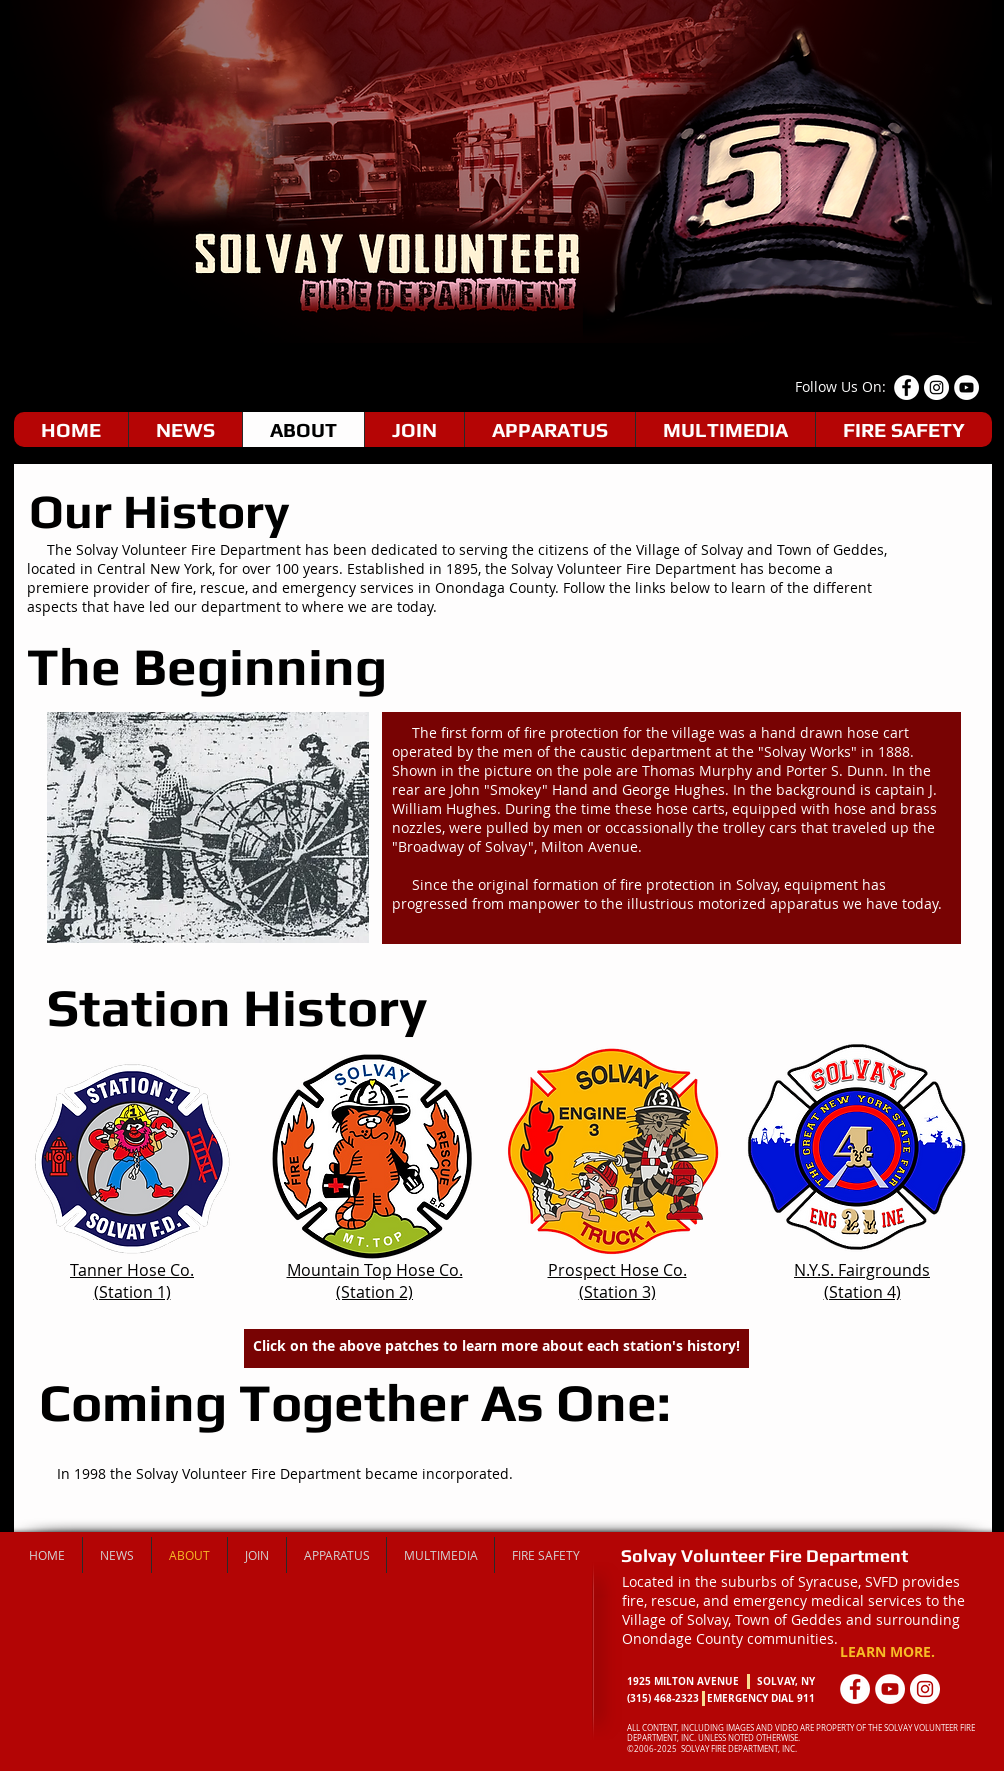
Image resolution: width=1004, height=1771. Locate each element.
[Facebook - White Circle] (906, 387)
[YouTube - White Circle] (966, 387)
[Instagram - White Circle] (925, 1689)
